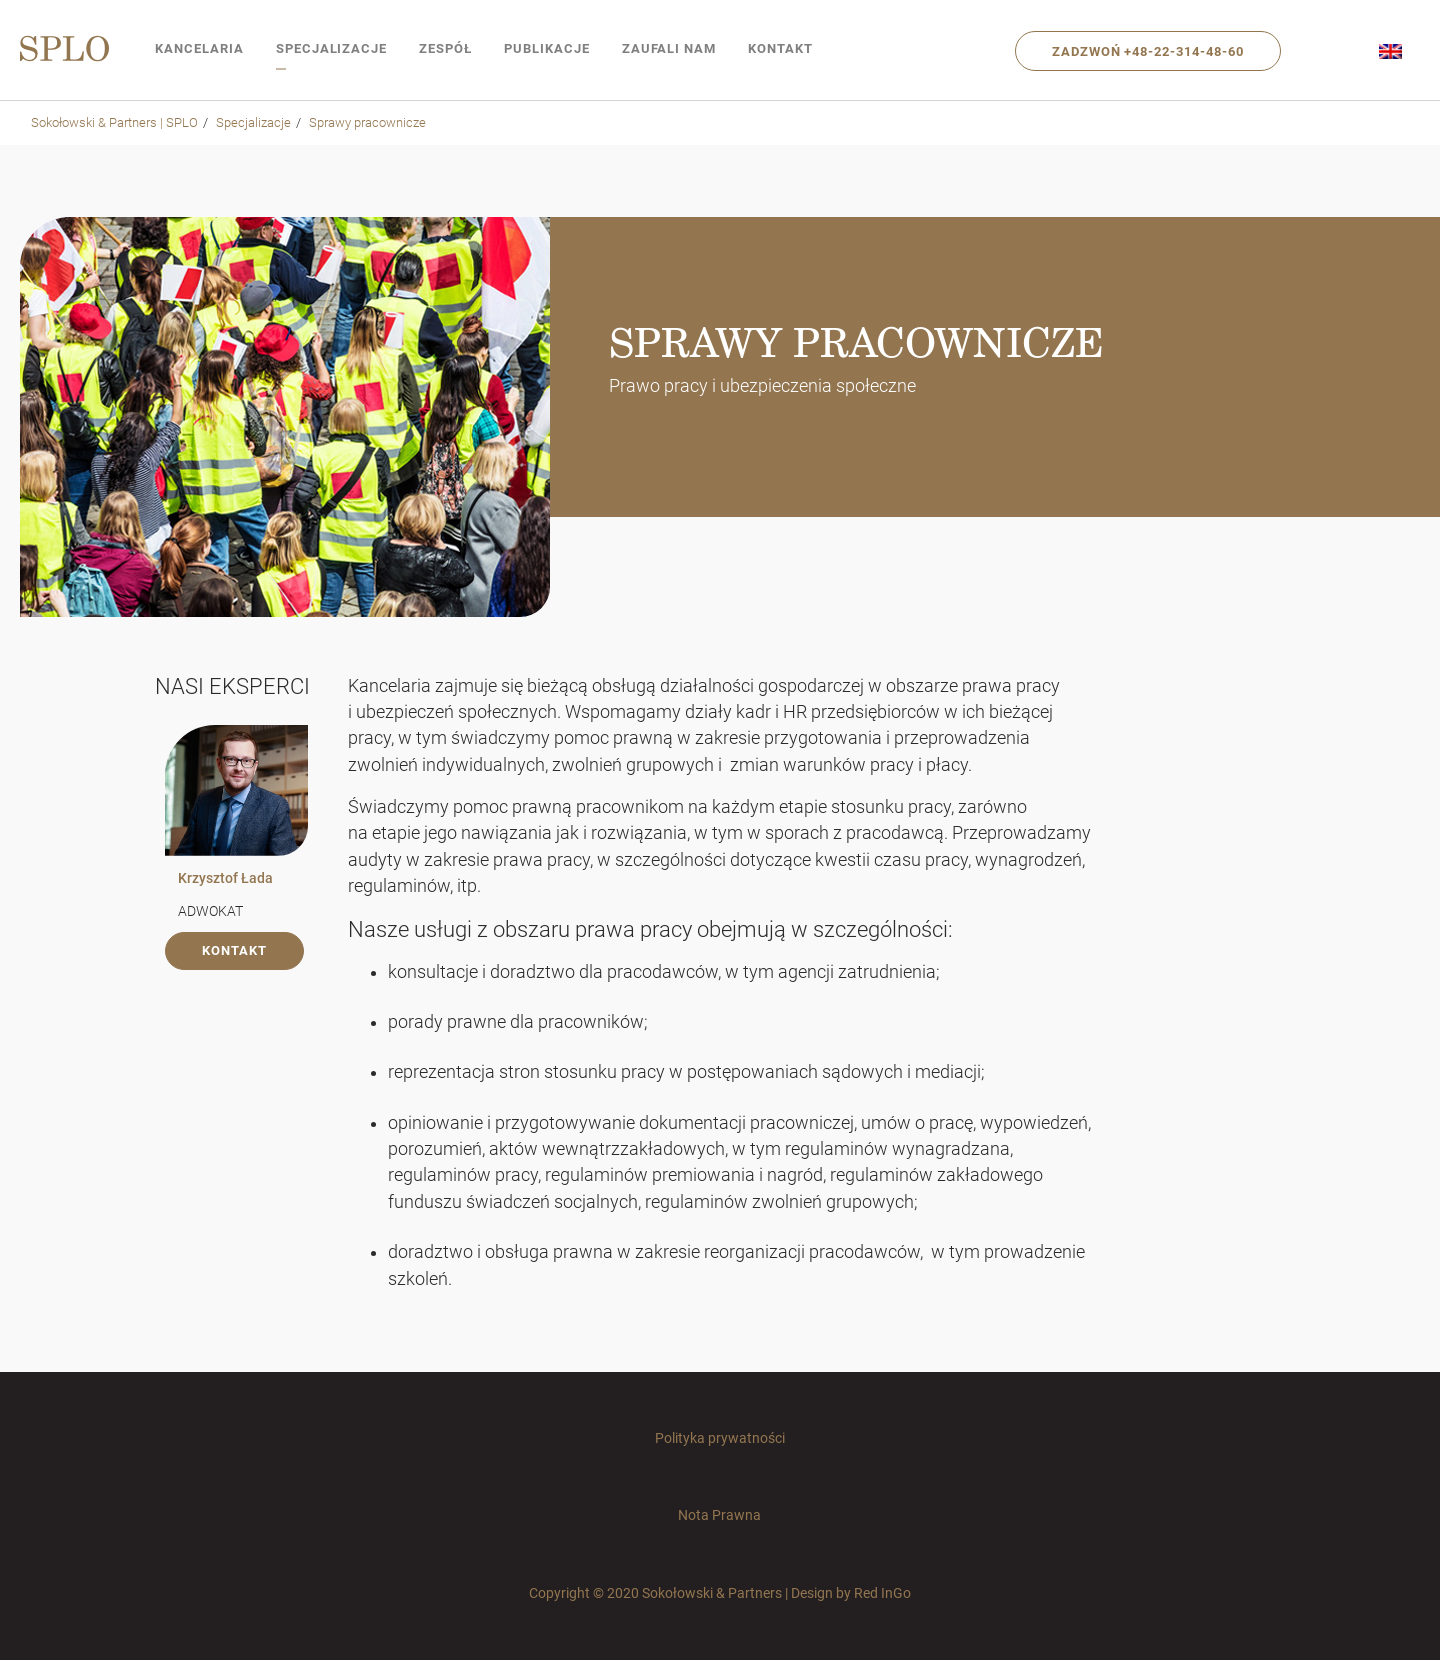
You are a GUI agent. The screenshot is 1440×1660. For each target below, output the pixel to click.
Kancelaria (199, 48)
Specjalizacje (331, 48)
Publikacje (547, 48)
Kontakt (780, 48)
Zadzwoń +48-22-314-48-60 (1148, 51)
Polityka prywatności (720, 1438)
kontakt (234, 950)
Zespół (445, 48)
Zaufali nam (669, 48)
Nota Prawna (719, 1515)
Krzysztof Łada (225, 878)
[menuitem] (1390, 51)
